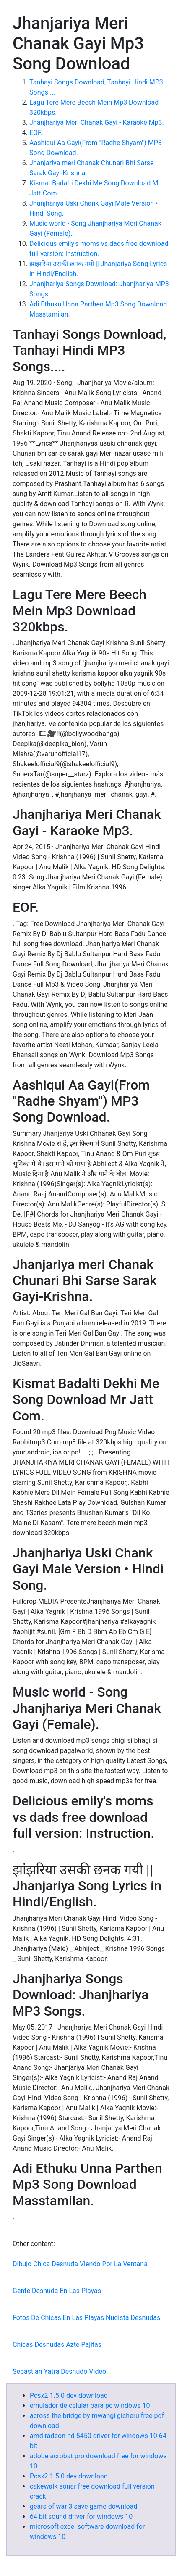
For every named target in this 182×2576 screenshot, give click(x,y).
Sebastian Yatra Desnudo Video (59, 2371)
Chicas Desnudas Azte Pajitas (57, 2345)
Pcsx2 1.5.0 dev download (69, 2395)
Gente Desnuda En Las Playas (57, 2291)
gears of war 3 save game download (83, 2506)
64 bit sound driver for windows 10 (81, 2517)
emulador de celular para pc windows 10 (90, 2406)
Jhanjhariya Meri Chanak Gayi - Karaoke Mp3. (96, 123)
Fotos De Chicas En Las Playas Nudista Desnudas (86, 2318)
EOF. (35, 133)
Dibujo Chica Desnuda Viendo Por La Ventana (80, 2264)
